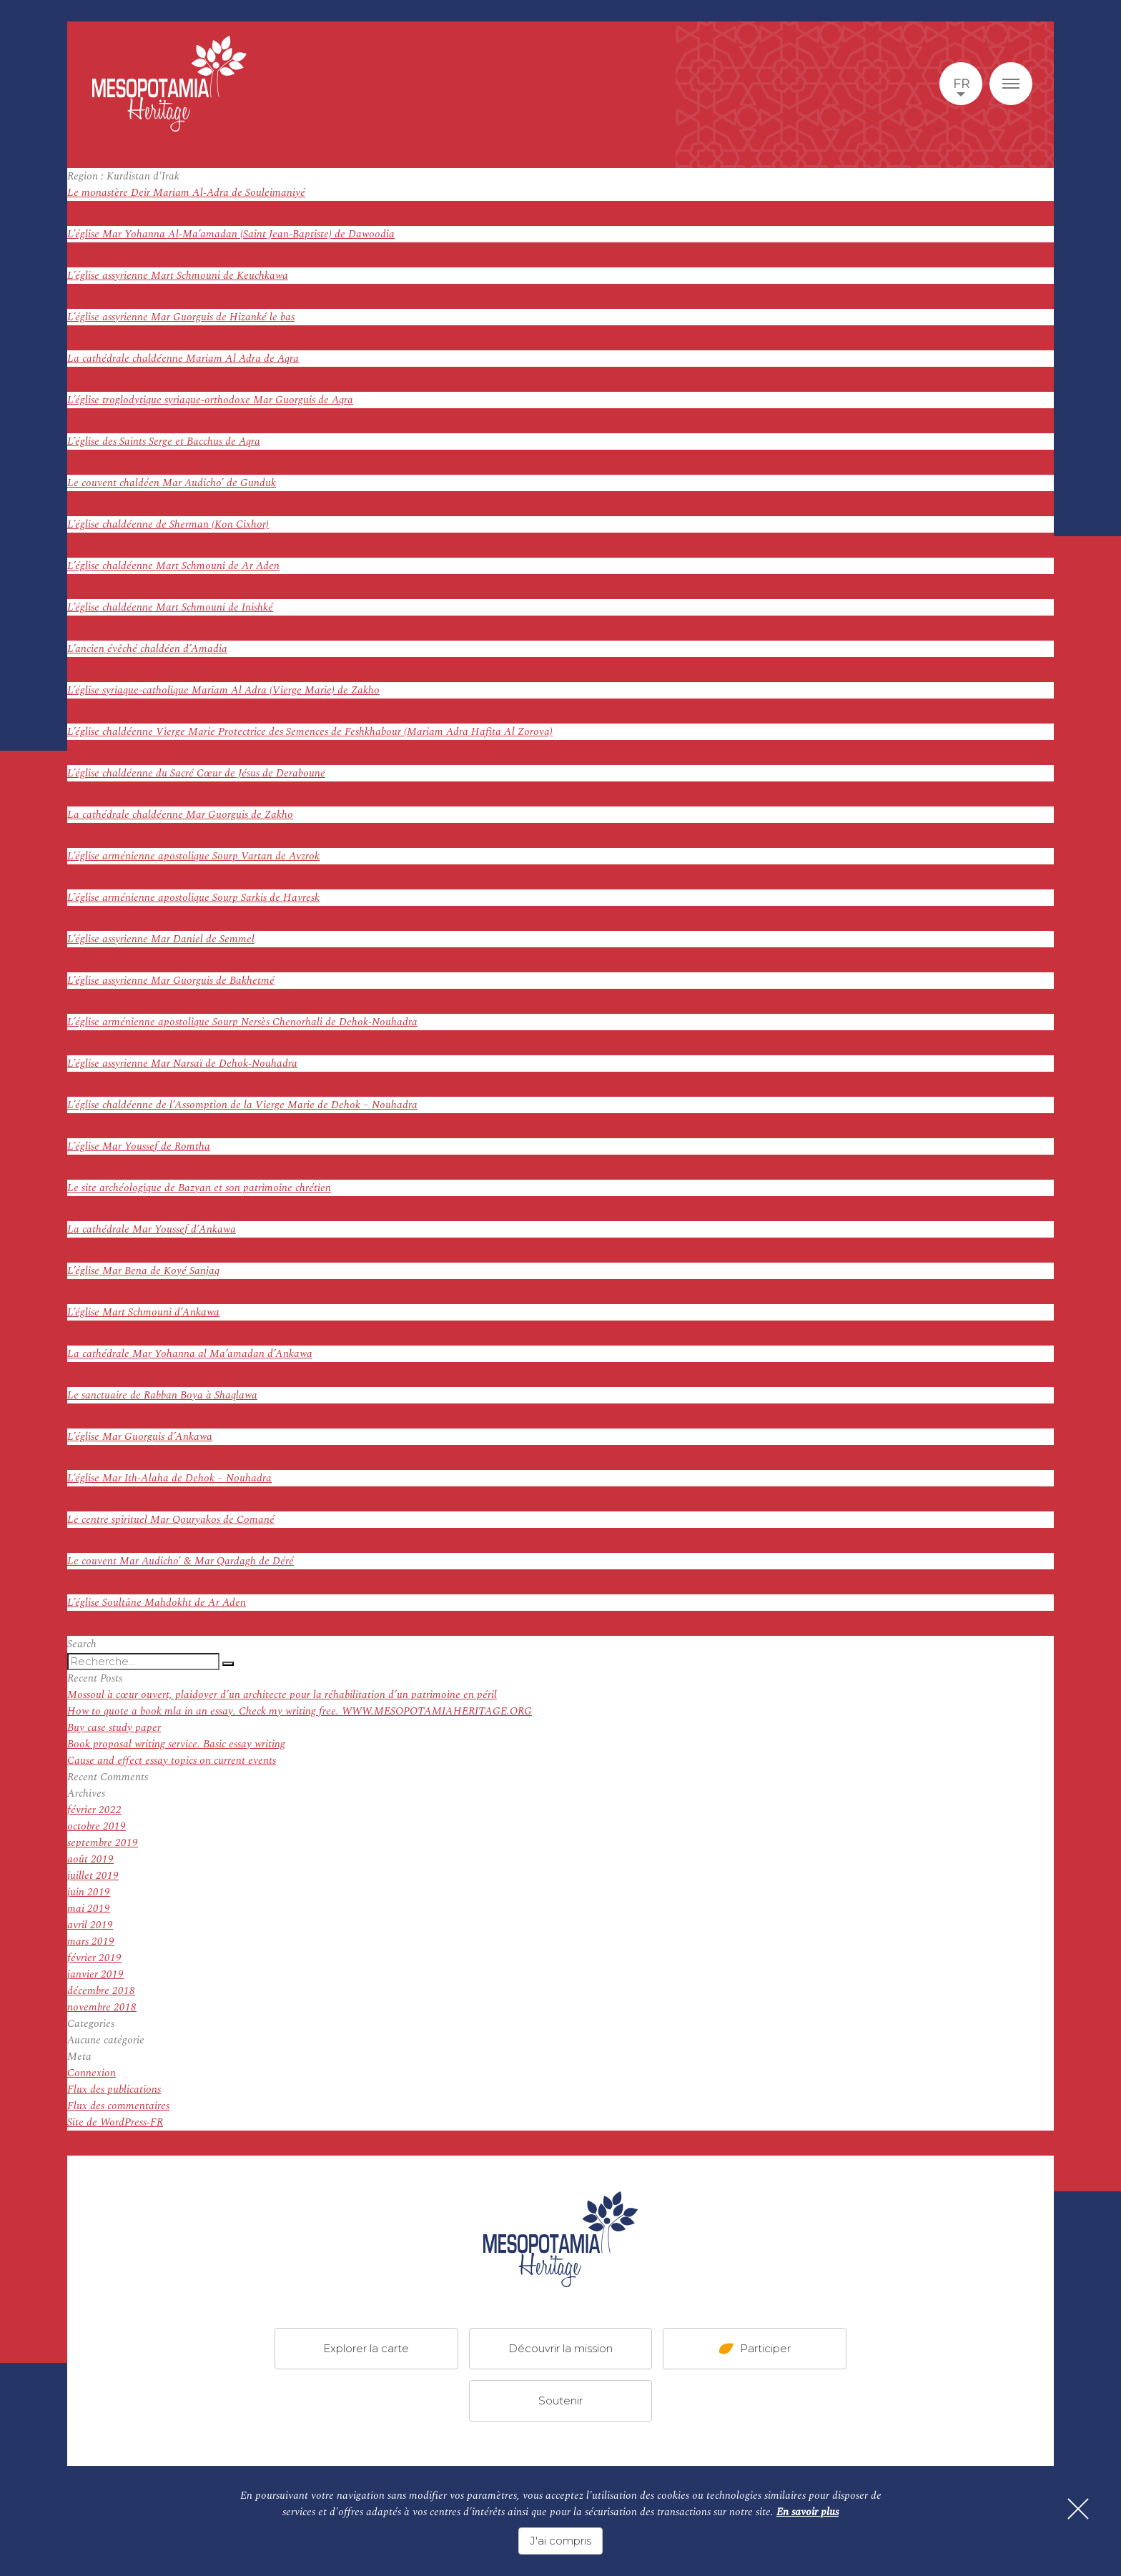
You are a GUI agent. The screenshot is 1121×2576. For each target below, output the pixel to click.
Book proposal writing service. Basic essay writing (176, 1744)
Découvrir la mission (560, 2348)
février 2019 (94, 1958)
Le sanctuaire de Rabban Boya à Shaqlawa (162, 1395)
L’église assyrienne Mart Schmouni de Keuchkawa (177, 275)
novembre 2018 (102, 2007)
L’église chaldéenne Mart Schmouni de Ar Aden (173, 566)
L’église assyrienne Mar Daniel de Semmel (161, 939)
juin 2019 (88, 1892)
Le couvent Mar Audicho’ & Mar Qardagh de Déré (180, 1561)
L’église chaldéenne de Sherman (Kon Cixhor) (168, 524)
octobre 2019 (96, 1826)
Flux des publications (114, 2089)
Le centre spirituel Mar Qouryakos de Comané (171, 1519)
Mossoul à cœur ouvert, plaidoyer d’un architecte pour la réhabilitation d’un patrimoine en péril (282, 1695)
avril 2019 (90, 1925)
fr (961, 84)
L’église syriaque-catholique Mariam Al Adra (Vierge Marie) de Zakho (223, 690)
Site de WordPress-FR (115, 2122)
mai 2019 (88, 1908)
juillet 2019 (93, 1875)
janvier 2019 (95, 1974)
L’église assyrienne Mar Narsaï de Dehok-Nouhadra (182, 1063)
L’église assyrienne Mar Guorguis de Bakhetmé (171, 980)
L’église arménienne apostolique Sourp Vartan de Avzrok (193, 856)
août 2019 (90, 1859)
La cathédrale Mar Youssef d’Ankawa (151, 1229)
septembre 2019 (102, 1843)
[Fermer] (1078, 2508)
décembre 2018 (101, 1991)
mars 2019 (90, 1941)
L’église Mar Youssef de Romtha (138, 1146)
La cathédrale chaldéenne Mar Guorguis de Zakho (180, 814)
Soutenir (560, 2400)
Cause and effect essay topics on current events (171, 1760)
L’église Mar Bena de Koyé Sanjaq (143, 1271)
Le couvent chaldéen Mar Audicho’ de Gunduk (171, 483)
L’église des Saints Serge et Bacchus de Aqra (163, 441)
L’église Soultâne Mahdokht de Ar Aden (156, 1602)
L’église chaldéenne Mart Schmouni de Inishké (170, 607)
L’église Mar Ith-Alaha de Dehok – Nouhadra (169, 1478)
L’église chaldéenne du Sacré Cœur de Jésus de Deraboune (196, 773)
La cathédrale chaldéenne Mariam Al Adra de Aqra (183, 358)
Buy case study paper (114, 1727)
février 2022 (94, 1810)
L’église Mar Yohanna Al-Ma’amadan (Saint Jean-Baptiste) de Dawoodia (231, 234)
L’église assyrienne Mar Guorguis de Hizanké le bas (181, 317)
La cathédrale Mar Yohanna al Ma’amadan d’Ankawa (189, 1354)
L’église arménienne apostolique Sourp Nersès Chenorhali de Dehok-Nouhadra (242, 1022)
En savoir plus (807, 2512)
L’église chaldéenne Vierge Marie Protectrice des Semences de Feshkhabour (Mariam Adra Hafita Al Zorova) (310, 732)
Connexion (91, 2073)
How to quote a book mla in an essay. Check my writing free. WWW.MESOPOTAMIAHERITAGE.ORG (299, 1711)
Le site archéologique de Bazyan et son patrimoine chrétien (199, 1188)
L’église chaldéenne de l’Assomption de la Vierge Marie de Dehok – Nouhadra (242, 1105)
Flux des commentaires (118, 2106)
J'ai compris (560, 2540)
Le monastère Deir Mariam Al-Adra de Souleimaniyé (186, 192)
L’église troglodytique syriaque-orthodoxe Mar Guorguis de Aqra (210, 400)
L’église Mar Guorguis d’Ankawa (139, 1436)
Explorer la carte (366, 2348)
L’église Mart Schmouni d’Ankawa (143, 1312)
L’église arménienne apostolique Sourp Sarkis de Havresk (193, 897)
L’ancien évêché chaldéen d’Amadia (147, 649)
